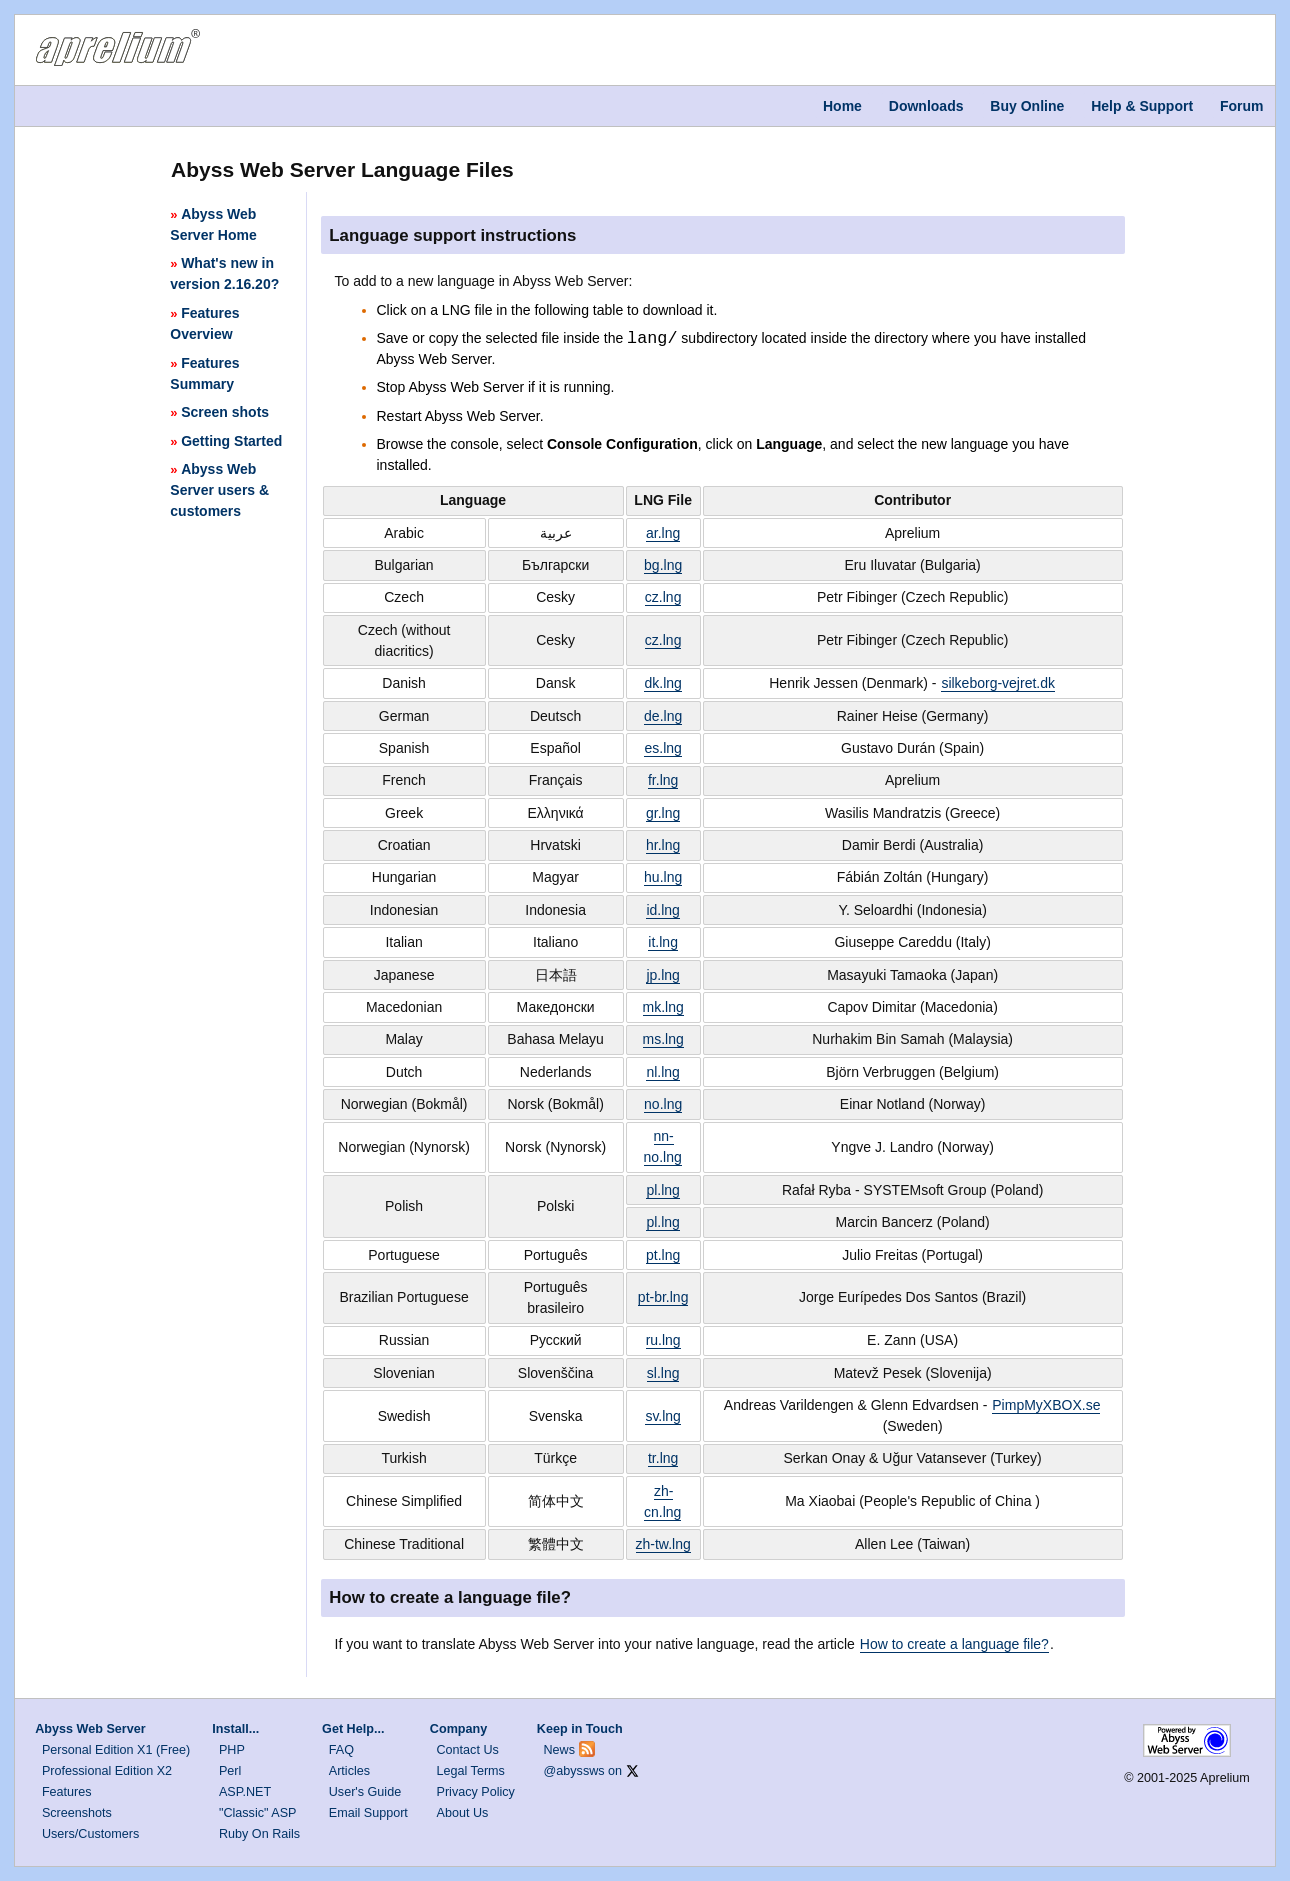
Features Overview (204, 323)
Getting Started (226, 441)
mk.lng (663, 1007)
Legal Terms (471, 1771)
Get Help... (353, 1729)
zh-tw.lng (663, 1544)
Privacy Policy (476, 1792)
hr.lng (663, 845)
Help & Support (1142, 106)
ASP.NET (245, 1792)
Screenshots (77, 1813)
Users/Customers (90, 1834)
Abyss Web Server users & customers (219, 490)
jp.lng (662, 975)
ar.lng (663, 533)
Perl (230, 1771)
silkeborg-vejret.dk (998, 683)
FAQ (341, 1750)
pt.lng (663, 1255)
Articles (349, 1771)
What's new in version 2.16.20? (224, 273)
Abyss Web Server (90, 1729)
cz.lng (663, 597)
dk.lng (662, 683)
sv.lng (663, 1416)
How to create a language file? (954, 1644)
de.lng (663, 716)
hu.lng (663, 877)
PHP (232, 1750)
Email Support (368, 1813)
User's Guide (365, 1792)
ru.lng (663, 1340)
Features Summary (204, 373)
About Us (463, 1813)
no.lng (663, 1104)
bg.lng (663, 565)
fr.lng (663, 780)
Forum (1242, 106)
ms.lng (663, 1039)
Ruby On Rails (259, 1834)
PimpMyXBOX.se (1046, 1405)
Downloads (926, 106)
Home (842, 106)
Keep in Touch (580, 1729)
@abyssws (574, 1771)
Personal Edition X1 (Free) (116, 1750)
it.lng (663, 942)
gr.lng (663, 813)
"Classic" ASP (258, 1813)
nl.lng (662, 1072)
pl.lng (662, 1190)
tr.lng (663, 1458)
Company (458, 1729)
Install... (235, 1729)
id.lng (662, 910)
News (560, 1750)
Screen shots (219, 412)
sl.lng (663, 1373)
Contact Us (468, 1750)
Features (67, 1792)
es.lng (662, 748)
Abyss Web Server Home (213, 224)
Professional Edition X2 (107, 1771)
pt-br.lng (663, 1297)
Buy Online (1027, 106)
